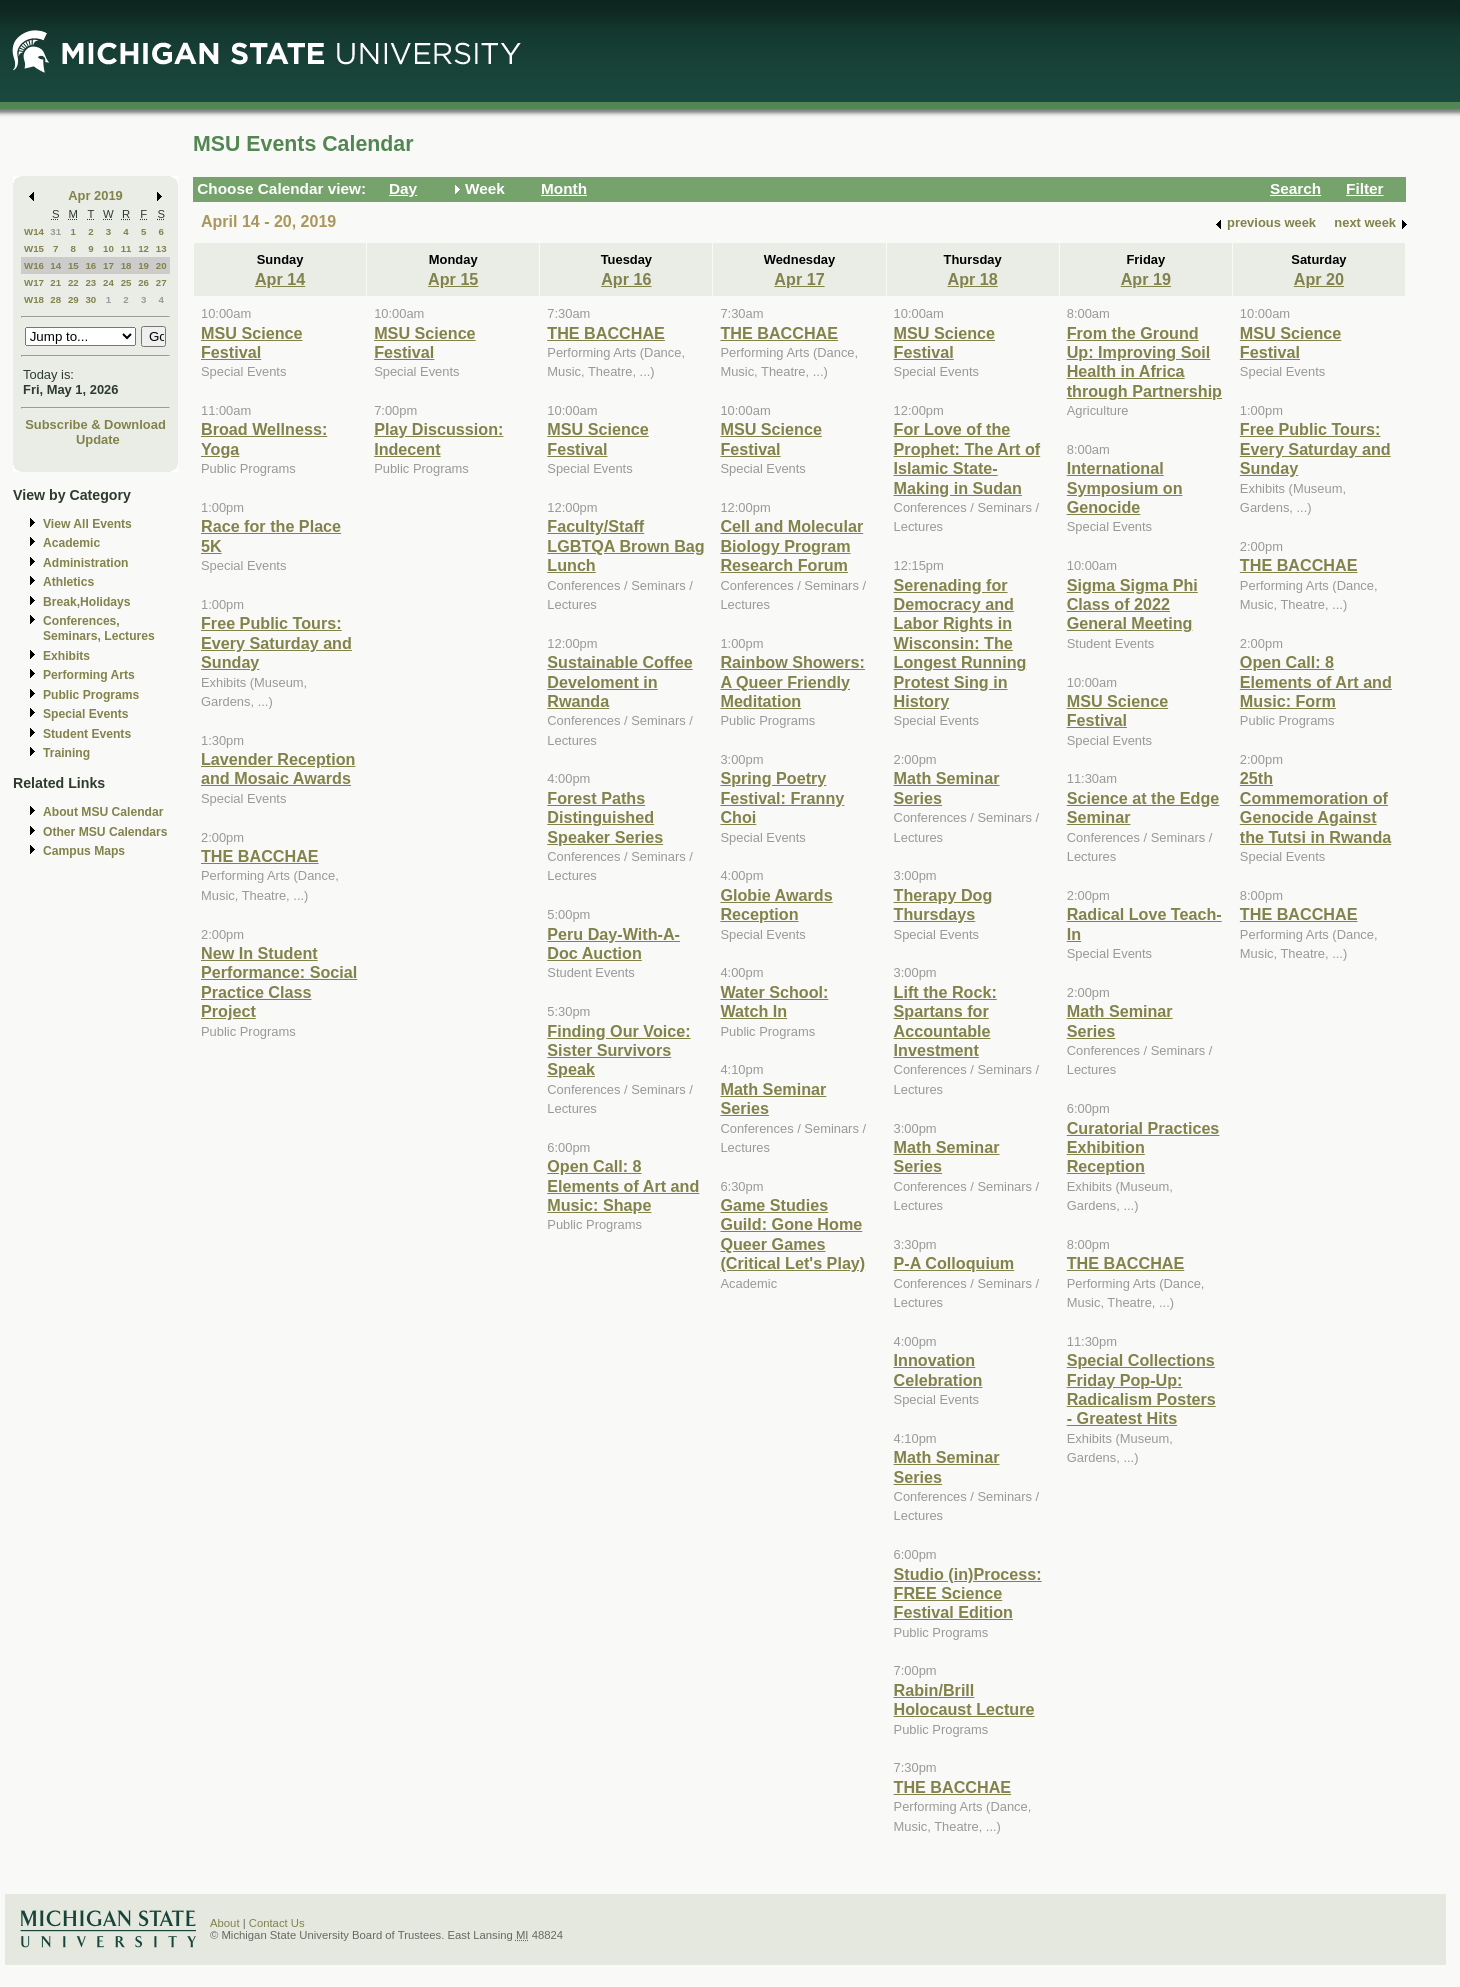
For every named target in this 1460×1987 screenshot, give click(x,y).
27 (161, 282)
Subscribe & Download (95, 424)
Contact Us (277, 1923)
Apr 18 (972, 279)
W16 (34, 265)
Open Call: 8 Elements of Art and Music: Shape (623, 1185)
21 (55, 282)
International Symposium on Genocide (1125, 487)
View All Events (87, 524)
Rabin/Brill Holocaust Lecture (964, 1699)
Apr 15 (453, 279)
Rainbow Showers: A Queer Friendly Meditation (792, 681)
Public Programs (91, 695)
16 (90, 265)
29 (73, 299)
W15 (34, 248)
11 (126, 248)
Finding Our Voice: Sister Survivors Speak (618, 1050)
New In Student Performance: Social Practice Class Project (279, 982)
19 (143, 265)
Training (66, 753)
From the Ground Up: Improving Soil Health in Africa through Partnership (1144, 362)
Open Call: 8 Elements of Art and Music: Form (1316, 681)
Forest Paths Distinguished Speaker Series (605, 817)
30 (90, 299)
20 (161, 265)
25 (126, 282)
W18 (34, 299)
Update (98, 439)
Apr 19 (1146, 279)
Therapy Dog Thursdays (943, 904)
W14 (34, 231)
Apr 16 (626, 279)
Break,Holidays (87, 602)
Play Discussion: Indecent (438, 438)
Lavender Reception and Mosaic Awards (278, 768)
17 (108, 265)
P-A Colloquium (954, 1263)
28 (55, 299)
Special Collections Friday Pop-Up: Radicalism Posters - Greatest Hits (1141, 1389)
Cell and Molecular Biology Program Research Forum (791, 545)
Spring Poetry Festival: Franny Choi (782, 797)
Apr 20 (1319, 279)
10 (108, 248)
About (225, 1923)
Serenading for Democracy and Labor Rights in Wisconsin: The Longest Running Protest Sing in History (960, 643)
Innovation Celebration (938, 1369)
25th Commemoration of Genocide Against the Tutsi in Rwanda (1315, 807)
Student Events (87, 734)
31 (55, 231)
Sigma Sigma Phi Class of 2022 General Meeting (1132, 604)
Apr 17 (799, 279)
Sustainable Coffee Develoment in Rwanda (619, 681)
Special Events (85, 714)
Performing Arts (89, 675)
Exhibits (66, 656)
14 (55, 265)
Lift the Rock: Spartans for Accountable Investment (945, 1021)
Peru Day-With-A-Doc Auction (613, 943)
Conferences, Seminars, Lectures (99, 628)
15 (73, 265)
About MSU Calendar (103, 812)
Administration (85, 563)
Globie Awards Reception (776, 904)
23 (90, 282)
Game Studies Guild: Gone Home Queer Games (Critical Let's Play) (792, 1234)
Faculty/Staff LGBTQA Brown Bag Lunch (625, 545)
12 (143, 248)
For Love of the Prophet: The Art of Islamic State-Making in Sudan (967, 458)
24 (108, 282)
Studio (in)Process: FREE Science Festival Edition (968, 1593)
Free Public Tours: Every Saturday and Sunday (276, 642)
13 (161, 248)
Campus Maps (84, 851)
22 (73, 282)
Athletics (68, 582)
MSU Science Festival (251, 342)
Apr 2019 (95, 195)
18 (126, 265)
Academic (71, 543)
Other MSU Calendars (105, 832)
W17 (34, 282)
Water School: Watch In (774, 1001)
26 (143, 282)
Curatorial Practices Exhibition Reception (1143, 1147)
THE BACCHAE (260, 856)
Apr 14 (280, 279)
